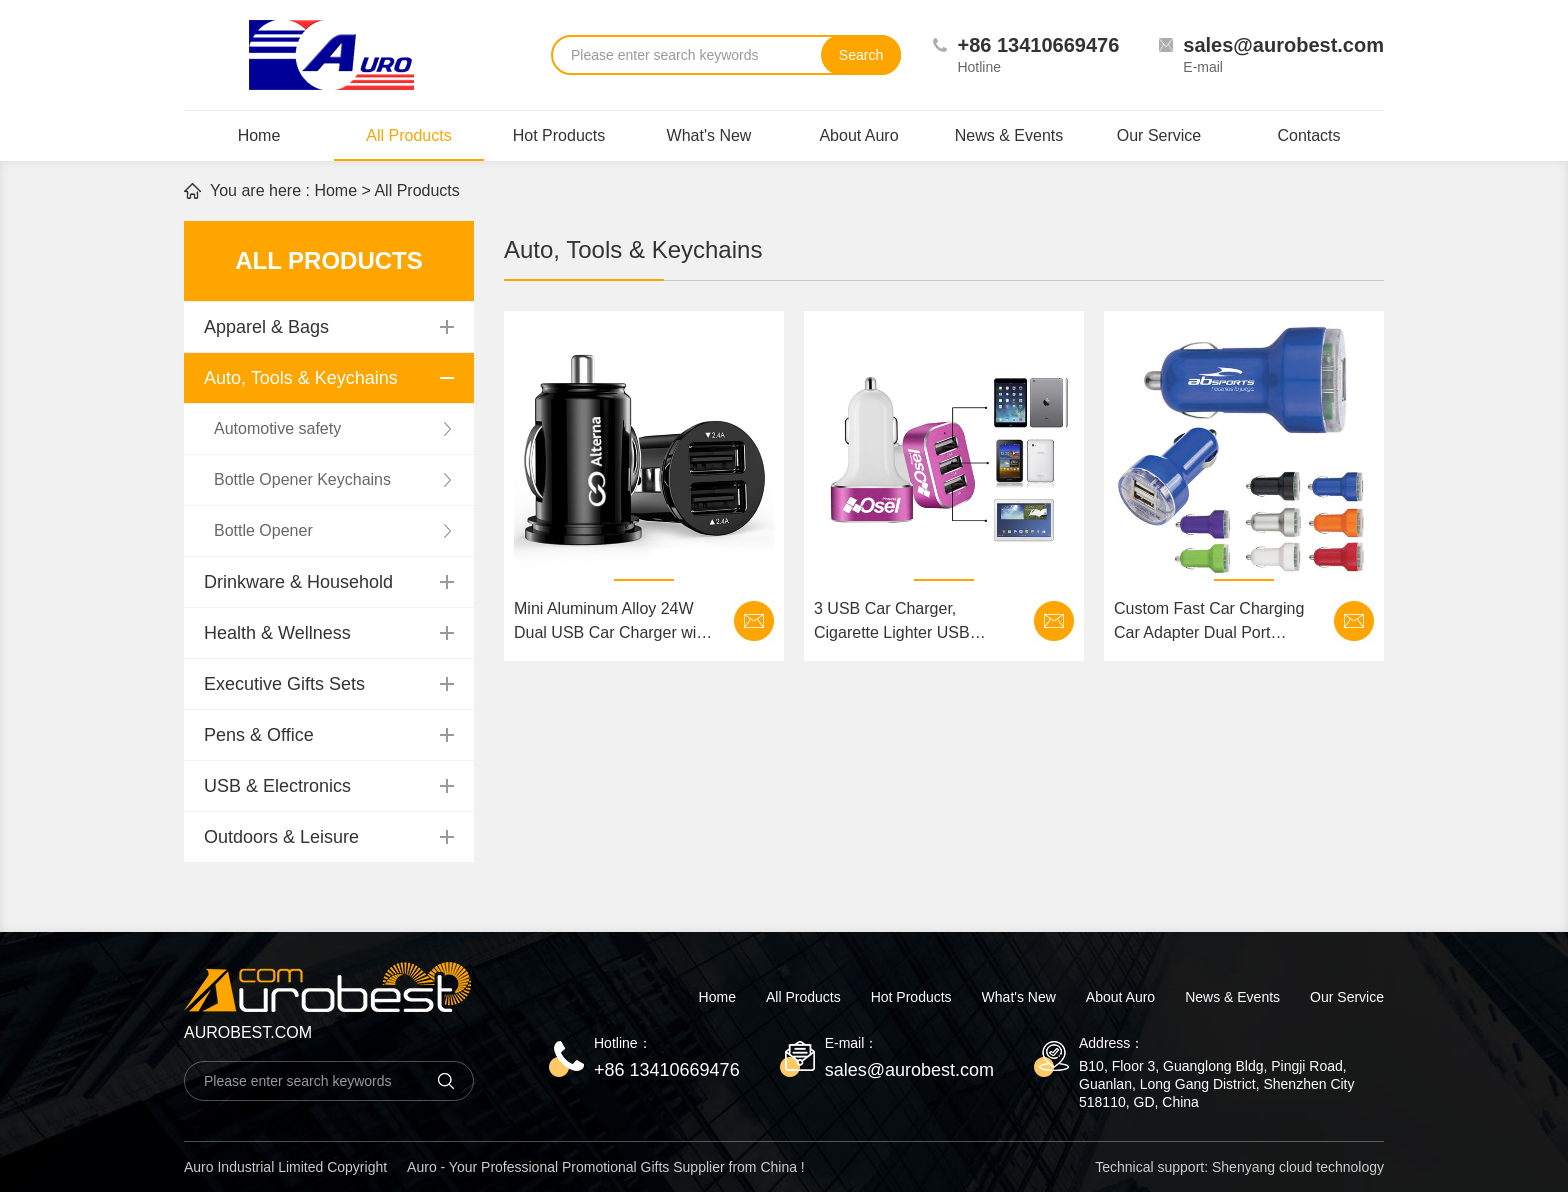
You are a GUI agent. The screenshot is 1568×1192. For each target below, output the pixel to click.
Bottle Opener (263, 530)
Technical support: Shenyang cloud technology (1239, 1167)
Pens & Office (259, 735)
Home (259, 135)
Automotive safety (277, 428)
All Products (409, 144)
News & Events (1009, 135)
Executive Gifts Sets (284, 684)
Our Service (1159, 135)
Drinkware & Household (298, 582)
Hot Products (559, 135)
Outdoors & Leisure (281, 837)
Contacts (1308, 135)
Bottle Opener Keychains (302, 479)
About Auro (858, 135)
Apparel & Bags (266, 327)
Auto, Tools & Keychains (301, 378)
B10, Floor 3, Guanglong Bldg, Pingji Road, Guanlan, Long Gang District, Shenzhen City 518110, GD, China (1217, 1084)
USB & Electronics (277, 786)
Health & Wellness (277, 633)
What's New (709, 135)
